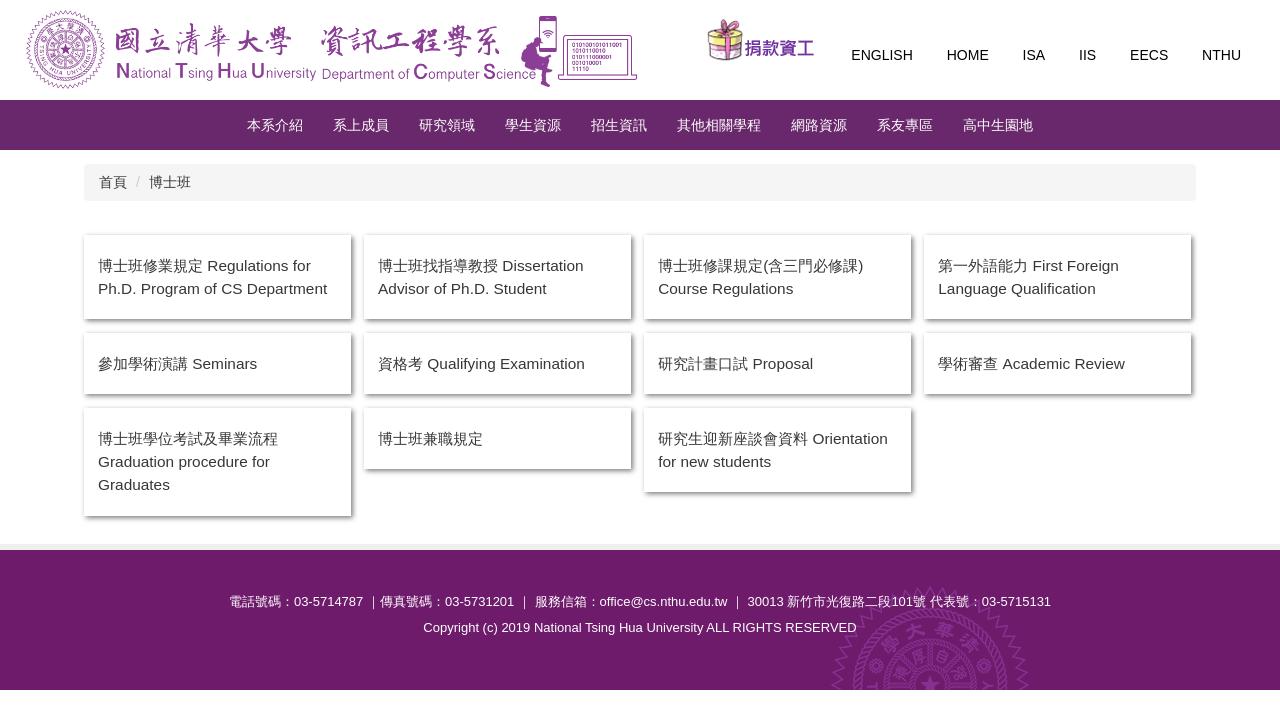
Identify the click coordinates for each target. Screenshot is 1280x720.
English (881, 55)
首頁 (113, 182)
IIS (1087, 55)
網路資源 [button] (819, 125)
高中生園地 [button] (998, 125)
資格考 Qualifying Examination (481, 363)
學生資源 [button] (533, 125)
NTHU (1221, 55)
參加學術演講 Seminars (177, 363)
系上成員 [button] (361, 125)
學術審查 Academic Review (1031, 363)
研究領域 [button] (447, 125)
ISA (1034, 55)
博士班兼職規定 (430, 438)
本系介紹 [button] (275, 125)
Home (968, 55)
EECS (1149, 55)
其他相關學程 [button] (719, 125)
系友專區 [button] (905, 125)
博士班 (170, 182)
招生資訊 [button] (619, 125)
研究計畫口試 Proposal (735, 363)
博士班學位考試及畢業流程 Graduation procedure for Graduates (188, 461)
